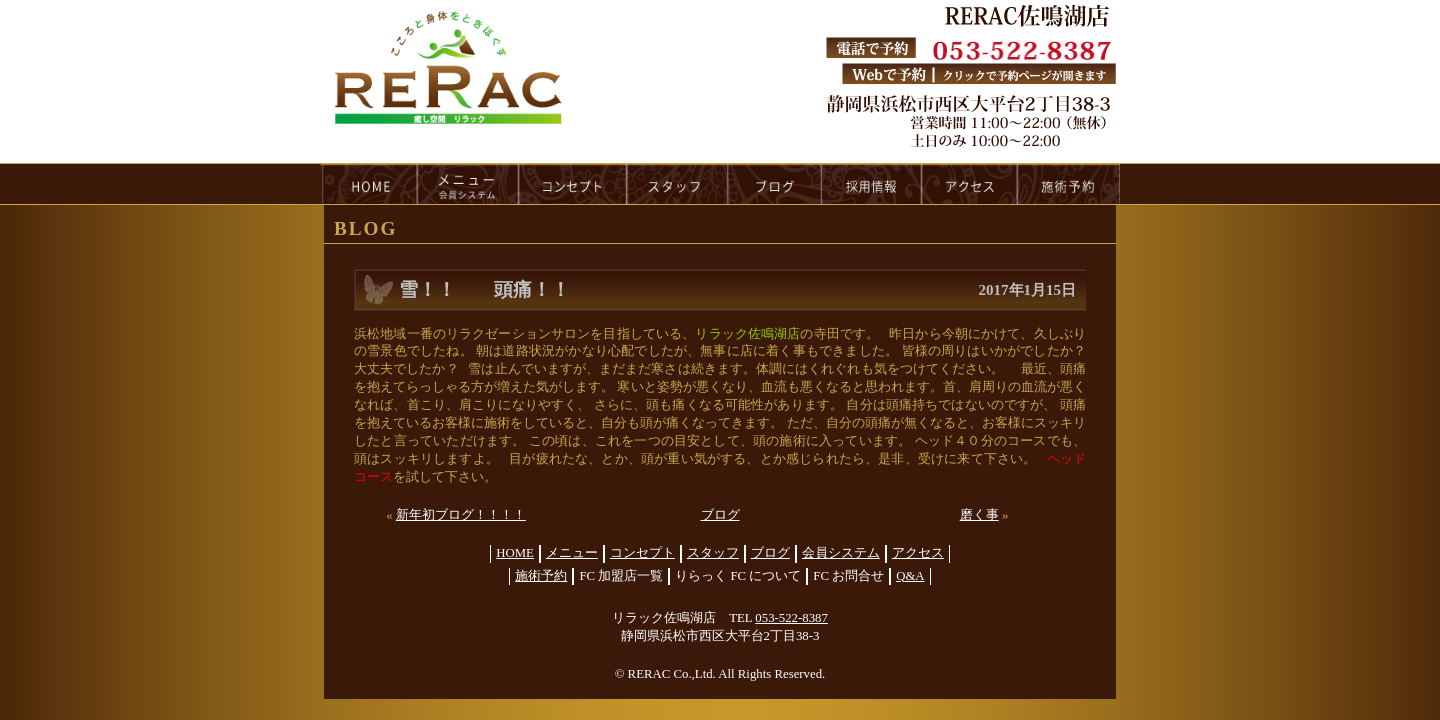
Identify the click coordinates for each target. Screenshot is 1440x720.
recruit (872, 184)
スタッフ (713, 553)
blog (775, 184)
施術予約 (541, 576)
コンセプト (642, 553)
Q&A (910, 576)
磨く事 (979, 515)
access (970, 184)
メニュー (572, 553)
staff (677, 184)
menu (468, 184)
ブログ (720, 515)
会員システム (841, 553)
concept (573, 184)
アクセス (918, 553)
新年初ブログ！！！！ (461, 515)
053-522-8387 (791, 618)
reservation (1069, 184)
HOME (369, 184)
